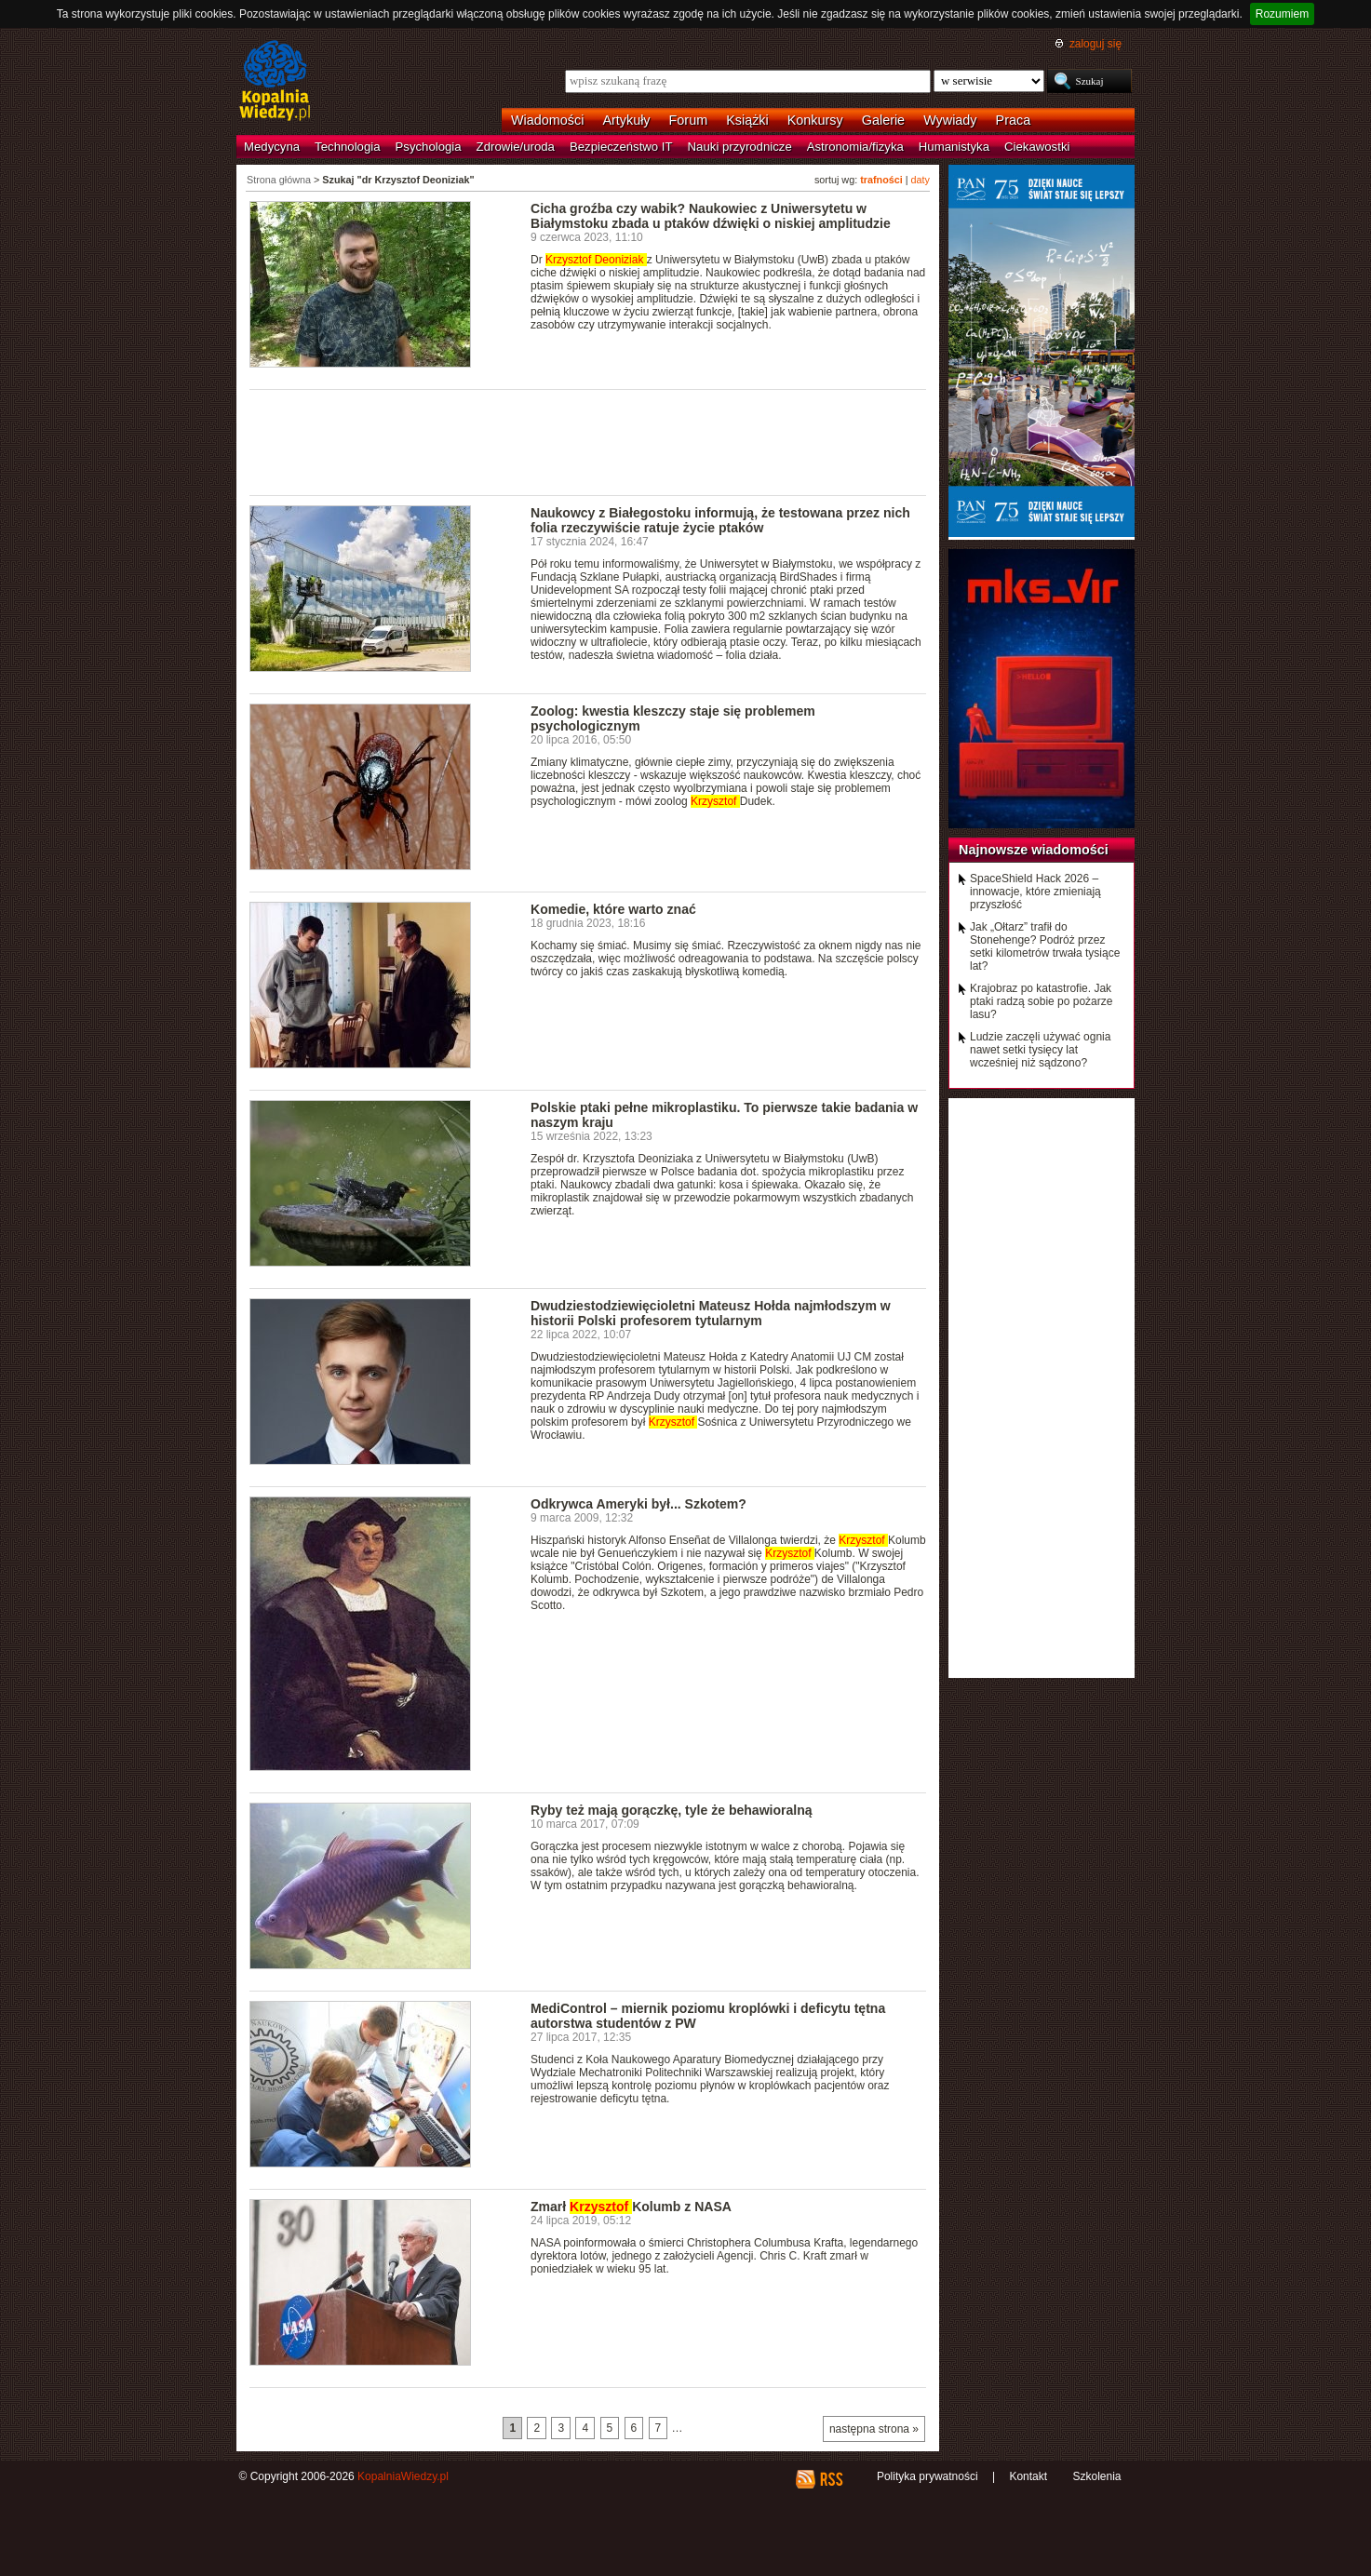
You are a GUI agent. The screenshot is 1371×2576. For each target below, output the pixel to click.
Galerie (883, 120)
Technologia (347, 147)
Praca (1013, 120)
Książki (747, 120)
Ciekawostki (1036, 147)
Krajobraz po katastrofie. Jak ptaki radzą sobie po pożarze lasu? (1041, 1001)
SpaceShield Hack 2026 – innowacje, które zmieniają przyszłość (1035, 891)
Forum (688, 120)
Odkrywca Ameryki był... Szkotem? (638, 1503)
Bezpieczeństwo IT (621, 147)
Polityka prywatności (927, 2476)
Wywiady (949, 120)
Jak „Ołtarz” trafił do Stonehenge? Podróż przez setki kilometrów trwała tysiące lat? (1045, 946)
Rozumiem (1282, 13)
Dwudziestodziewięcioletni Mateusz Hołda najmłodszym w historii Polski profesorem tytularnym (711, 1313)
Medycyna (272, 147)
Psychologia (429, 147)
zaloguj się (1095, 43)
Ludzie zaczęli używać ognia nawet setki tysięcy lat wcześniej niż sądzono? (1040, 1049)
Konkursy (815, 120)
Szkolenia (1096, 2476)
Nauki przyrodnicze (740, 147)
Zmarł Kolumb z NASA (631, 2206)
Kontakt (1028, 2476)
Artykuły (626, 120)
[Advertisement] (588, 441)
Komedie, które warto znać (613, 909)
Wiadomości (547, 120)
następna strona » (874, 2428)
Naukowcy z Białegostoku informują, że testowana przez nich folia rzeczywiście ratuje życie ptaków (720, 520)
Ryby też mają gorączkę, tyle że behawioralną (672, 1810)
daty (920, 179)
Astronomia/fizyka (855, 147)
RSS (831, 2479)
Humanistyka (954, 147)
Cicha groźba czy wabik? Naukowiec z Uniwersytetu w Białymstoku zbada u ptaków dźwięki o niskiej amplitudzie (711, 216)
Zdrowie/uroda (516, 147)
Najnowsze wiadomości (1034, 849)
